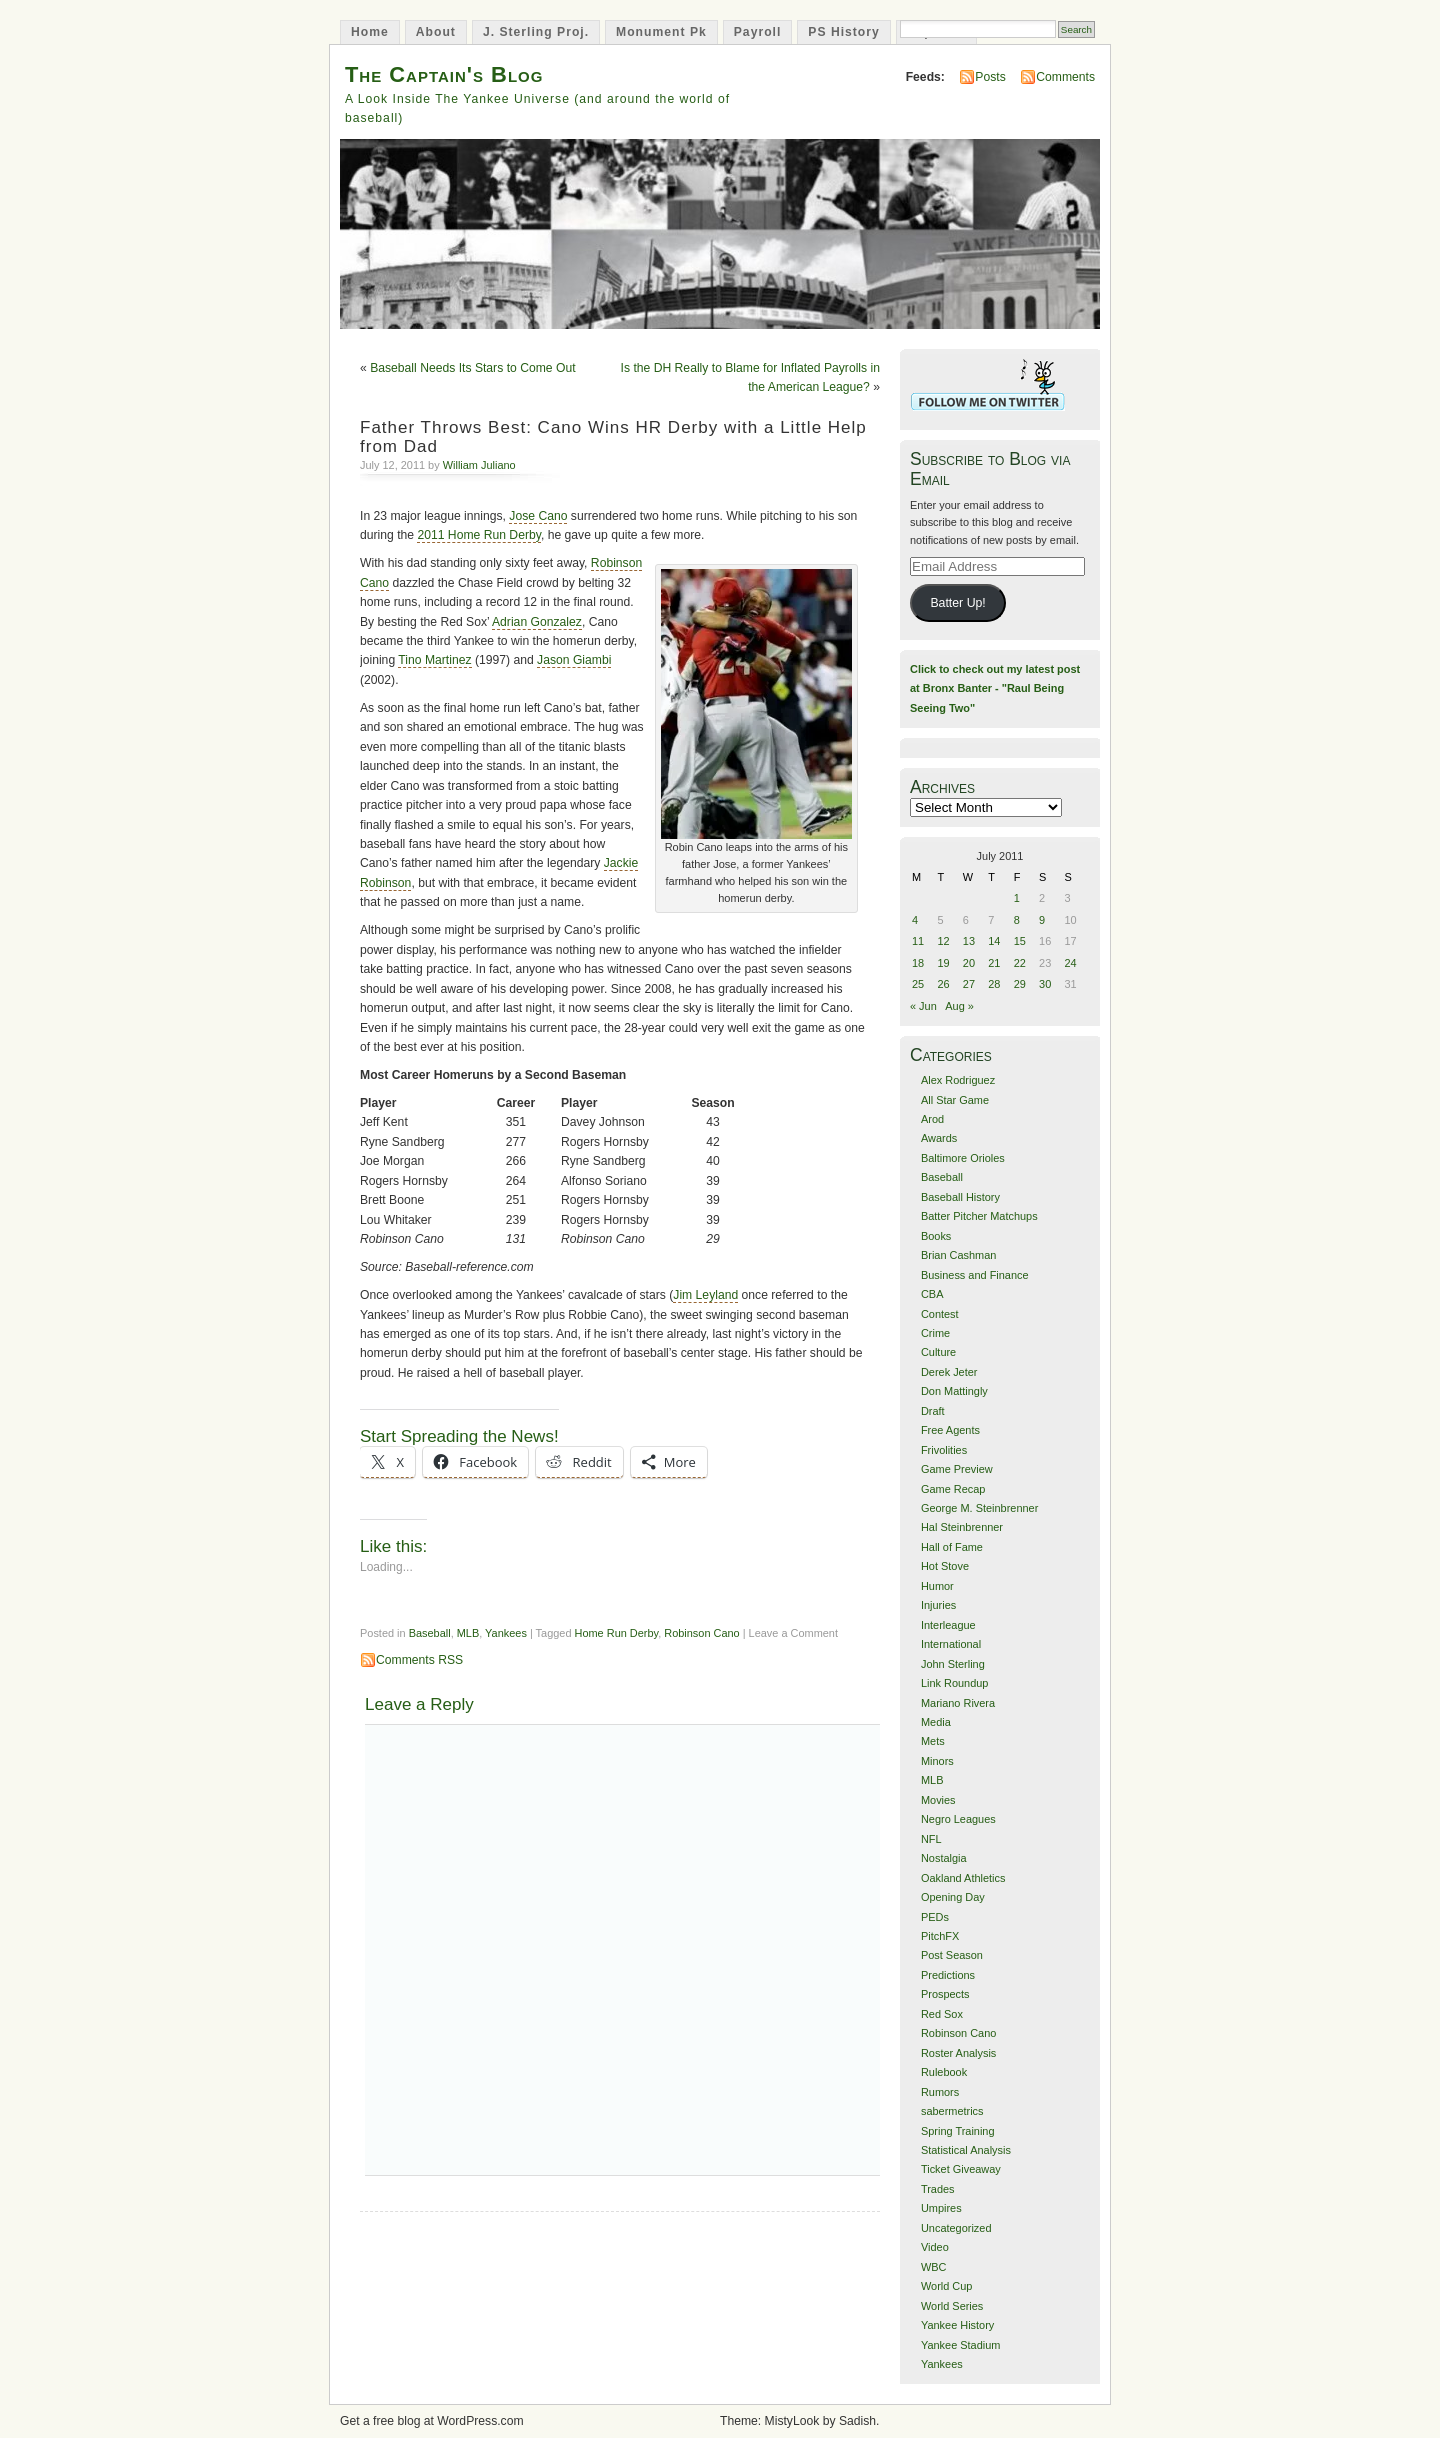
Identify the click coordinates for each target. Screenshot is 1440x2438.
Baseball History (960, 1197)
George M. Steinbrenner (979, 1508)
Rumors (940, 2092)
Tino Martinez (434, 660)
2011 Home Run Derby (478, 535)
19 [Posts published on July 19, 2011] (943, 963)
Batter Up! (957, 603)
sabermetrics (952, 2111)
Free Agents (950, 1430)
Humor (937, 1586)
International (951, 1644)
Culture (938, 1352)
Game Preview (957, 1469)
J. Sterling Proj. (536, 32)
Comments (1065, 77)
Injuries (938, 1605)
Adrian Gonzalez (537, 622)
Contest (940, 1314)
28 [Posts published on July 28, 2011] (994, 984)
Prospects (945, 1994)
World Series (952, 2306)
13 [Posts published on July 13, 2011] (969, 941)
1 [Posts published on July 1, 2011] (1017, 898)
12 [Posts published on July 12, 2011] (943, 941)
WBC (934, 2267)
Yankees (506, 1633)
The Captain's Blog (444, 74)
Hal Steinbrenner (962, 1527)
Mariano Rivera (958, 1703)
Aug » (959, 1006)
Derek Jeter (949, 1372)
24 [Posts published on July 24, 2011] (1071, 963)
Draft (933, 1411)
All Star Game (955, 1100)
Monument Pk (661, 32)
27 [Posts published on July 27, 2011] (969, 984)
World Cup (946, 2286)
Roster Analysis (958, 2053)
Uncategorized (956, 2228)
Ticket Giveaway (961, 2169)
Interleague (948, 1625)
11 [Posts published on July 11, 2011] (918, 941)
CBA (932, 1294)
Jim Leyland (705, 1295)
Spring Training (958, 2131)
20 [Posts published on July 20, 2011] (969, 963)
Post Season (952, 1955)
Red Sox (942, 2014)
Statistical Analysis (966, 2150)
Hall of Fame (952, 1547)
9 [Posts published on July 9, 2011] (1042, 920)
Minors (937, 1761)
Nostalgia (944, 1858)
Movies (938, 1800)
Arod (932, 1119)
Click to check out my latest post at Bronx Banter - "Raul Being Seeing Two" (995, 688)
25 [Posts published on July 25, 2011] (918, 984)
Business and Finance (975, 1275)
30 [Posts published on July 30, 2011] (1045, 984)
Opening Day (953, 1897)
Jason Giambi (574, 660)
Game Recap (953, 1489)
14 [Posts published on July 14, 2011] (994, 941)
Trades (938, 2189)
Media (936, 1722)
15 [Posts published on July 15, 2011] (1020, 941)
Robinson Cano (701, 1633)
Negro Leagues (958, 1819)
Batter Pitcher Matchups (979, 1216)
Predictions (948, 1975)
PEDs (935, 1917)
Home (370, 32)
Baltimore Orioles (963, 1158)
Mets (933, 1741)
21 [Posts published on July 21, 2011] (994, 963)
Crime (935, 1333)
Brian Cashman (958, 1255)
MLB (468, 1633)
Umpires (941, 2208)
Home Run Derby (617, 1633)
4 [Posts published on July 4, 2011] (915, 920)
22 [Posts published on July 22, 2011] (1020, 963)
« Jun (923, 1006)
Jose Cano (538, 516)
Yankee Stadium (960, 2345)
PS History (843, 32)
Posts (990, 77)
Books (936, 1236)
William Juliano (479, 465)
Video (935, 2247)
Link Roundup (955, 1683)
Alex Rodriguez (958, 1080)
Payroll (758, 32)
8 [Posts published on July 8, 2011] (1017, 920)
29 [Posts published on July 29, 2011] (1020, 984)
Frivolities (944, 1450)
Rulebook (944, 2072)
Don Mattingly (954, 1391)
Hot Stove (945, 1566)
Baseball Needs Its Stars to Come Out (472, 368)
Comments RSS (419, 1660)
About (436, 32)
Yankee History (957, 2325)
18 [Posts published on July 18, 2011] (918, 963)
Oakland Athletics (963, 1878)
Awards (939, 1138)
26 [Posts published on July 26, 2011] (943, 984)
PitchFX (940, 1936)
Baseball (430, 1633)
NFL (931, 1839)
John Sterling (953, 1664)
